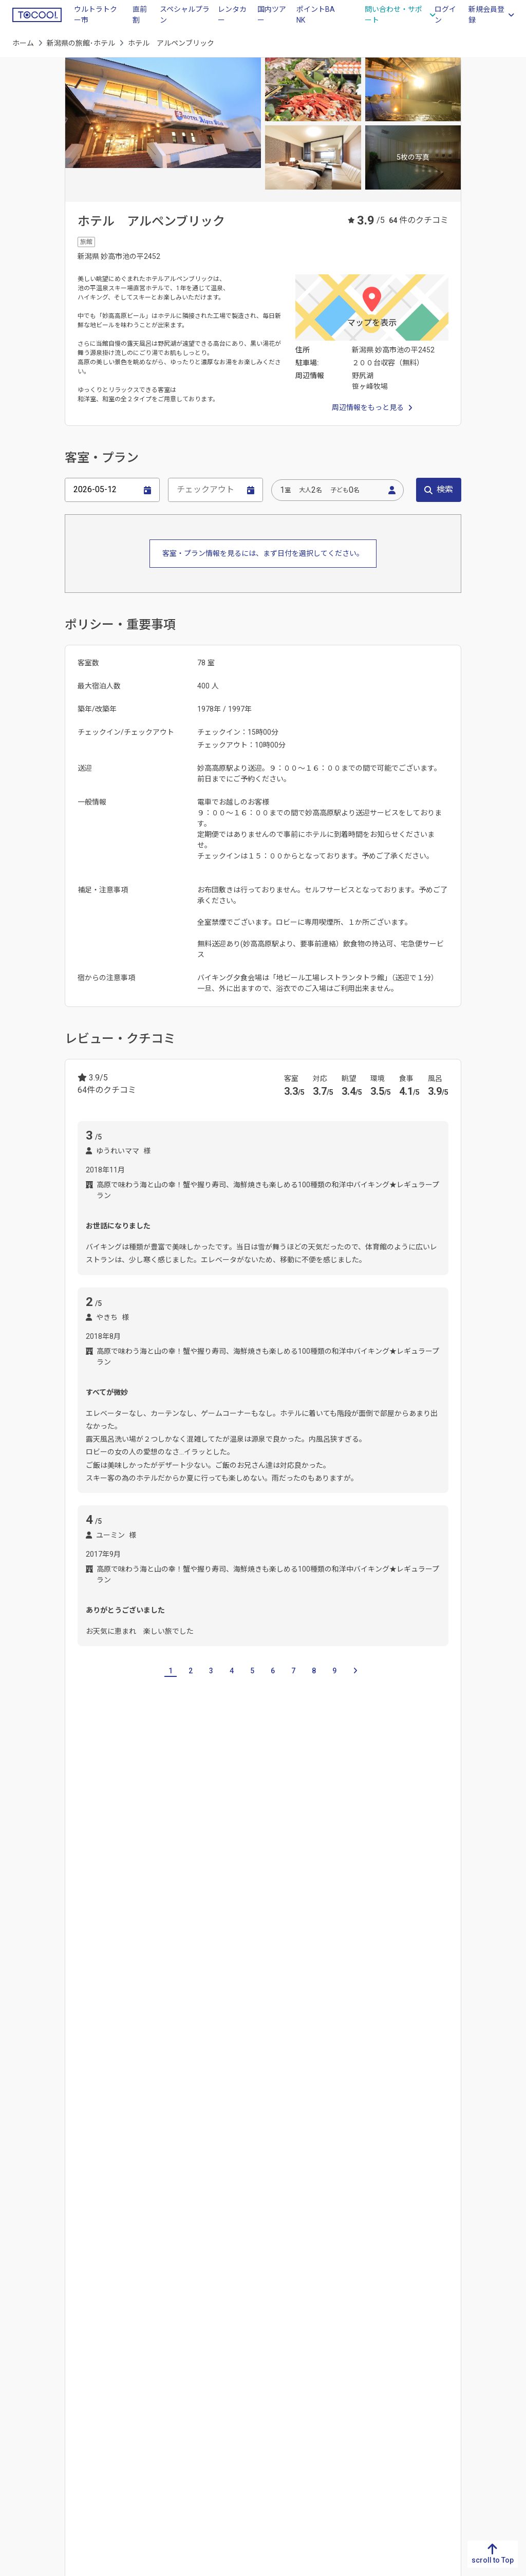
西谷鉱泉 (118, 2190)
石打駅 (358, 2034)
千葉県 (399, 2408)
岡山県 (148, 2375)
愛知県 (274, 2375)
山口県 (148, 2408)
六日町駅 (395, 2034)
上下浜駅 (91, 2059)
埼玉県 (399, 2391)
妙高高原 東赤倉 (410, 1943)
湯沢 (186, 1968)
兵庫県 (211, 2391)
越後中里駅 (143, 2034)
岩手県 (462, 2375)
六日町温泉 (245, 2190)
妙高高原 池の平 (340, 1943)
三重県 (274, 2391)
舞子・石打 (148, 1968)
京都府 (211, 2359)
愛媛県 (86, 2375)
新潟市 (88, 1943)
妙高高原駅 (95, 2034)
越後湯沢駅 (261, 2034)
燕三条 (155, 1943)
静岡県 (274, 2359)
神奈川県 (402, 2441)
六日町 (243, 1968)
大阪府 (211, 2375)
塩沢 (84, 1968)
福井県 (211, 1874)
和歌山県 (214, 2424)
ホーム (23, 43)
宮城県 (462, 2391)
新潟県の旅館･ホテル (81, 43)
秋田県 (462, 2408)
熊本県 (23, 2391)
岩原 (111, 1968)
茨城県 (399, 2342)
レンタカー (232, 14)
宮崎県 (23, 2424)
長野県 (109, 1874)
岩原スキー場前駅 (202, 2034)
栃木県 (399, 2359)
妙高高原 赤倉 (274, 1943)
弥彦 (84, 2190)
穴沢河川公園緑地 (161, 2124)
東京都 (399, 2424)
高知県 (86, 2391)
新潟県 (336, 2342)
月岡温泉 (200, 2190)
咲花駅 (129, 2059)
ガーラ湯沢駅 (313, 2034)
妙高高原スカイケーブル (403, 2124)
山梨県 (75, 1874)
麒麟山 (122, 1943)
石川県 (177, 1874)
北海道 (462, 2342)
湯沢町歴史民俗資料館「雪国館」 (297, 2124)
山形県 (462, 2424)
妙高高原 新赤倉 (207, 1943)
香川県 (86, 2359)
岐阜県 (274, 2342)
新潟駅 (163, 2059)
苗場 (212, 1968)
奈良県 (211, 2408)
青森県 (462, 2359)
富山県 (143, 1874)
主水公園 (216, 2124)
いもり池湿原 (98, 2124)
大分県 (23, 2408)
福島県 (462, 2441)
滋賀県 (211, 2342)
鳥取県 (148, 2342)
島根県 (148, 2359)
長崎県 (23, 2375)
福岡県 (23, 2342)
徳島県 (86, 2342)
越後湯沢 (159, 2190)
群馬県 (399, 2375)
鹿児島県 (26, 2441)
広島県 (148, 2391)
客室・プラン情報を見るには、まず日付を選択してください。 (263, 553)
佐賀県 (23, 2359)
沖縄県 (23, 2457)
